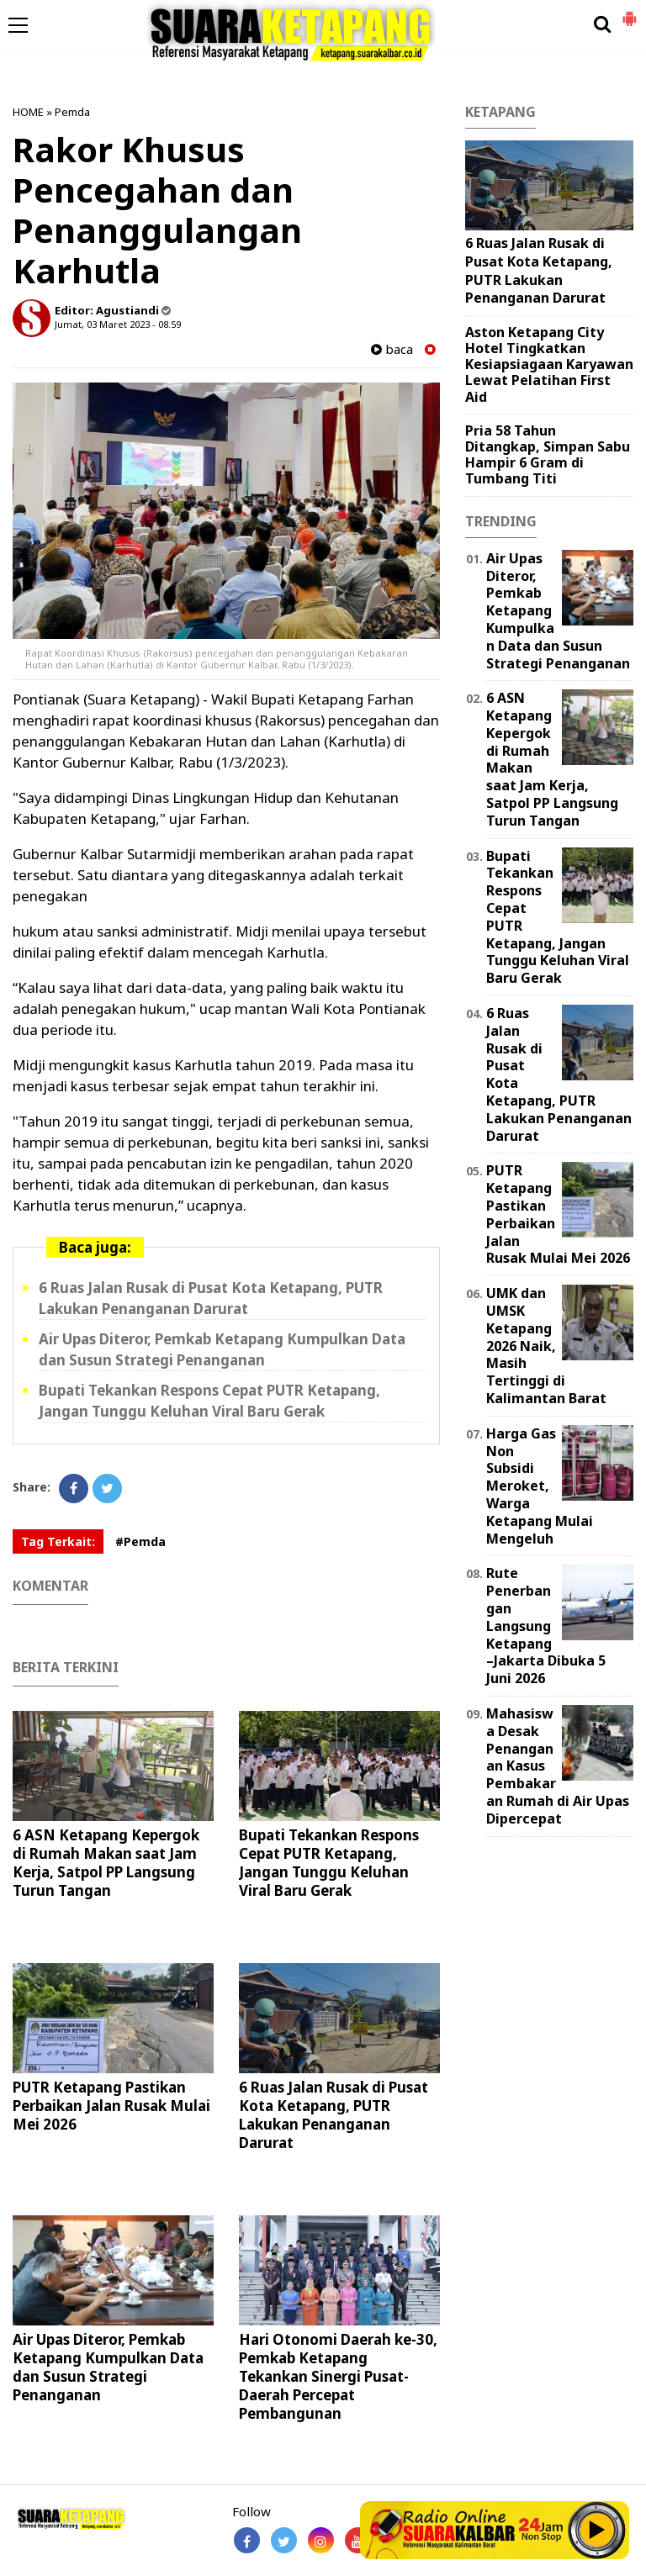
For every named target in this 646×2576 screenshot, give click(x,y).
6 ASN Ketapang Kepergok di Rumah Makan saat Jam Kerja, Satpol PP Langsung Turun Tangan (106, 1862)
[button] (629, 11)
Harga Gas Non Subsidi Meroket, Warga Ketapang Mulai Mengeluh (539, 1486)
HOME (28, 111)
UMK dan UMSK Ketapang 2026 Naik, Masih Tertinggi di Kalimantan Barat (546, 1345)
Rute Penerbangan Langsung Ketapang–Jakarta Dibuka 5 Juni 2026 (546, 1625)
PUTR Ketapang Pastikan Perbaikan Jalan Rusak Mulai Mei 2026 (111, 2105)
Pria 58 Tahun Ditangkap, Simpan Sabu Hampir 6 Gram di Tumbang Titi (547, 454)
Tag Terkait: (58, 1541)
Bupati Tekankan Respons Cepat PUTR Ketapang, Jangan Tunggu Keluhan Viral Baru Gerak (209, 1400)
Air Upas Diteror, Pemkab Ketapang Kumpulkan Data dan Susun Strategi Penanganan (222, 1349)
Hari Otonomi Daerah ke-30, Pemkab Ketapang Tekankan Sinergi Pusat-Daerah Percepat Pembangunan (338, 2376)
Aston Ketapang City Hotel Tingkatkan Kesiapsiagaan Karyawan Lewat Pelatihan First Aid (549, 364)
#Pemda (140, 1541)
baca (392, 349)
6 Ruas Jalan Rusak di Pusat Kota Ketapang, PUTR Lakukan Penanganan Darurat (211, 1298)
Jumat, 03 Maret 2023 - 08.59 (118, 324)
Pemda (72, 111)
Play (597, 2530)
